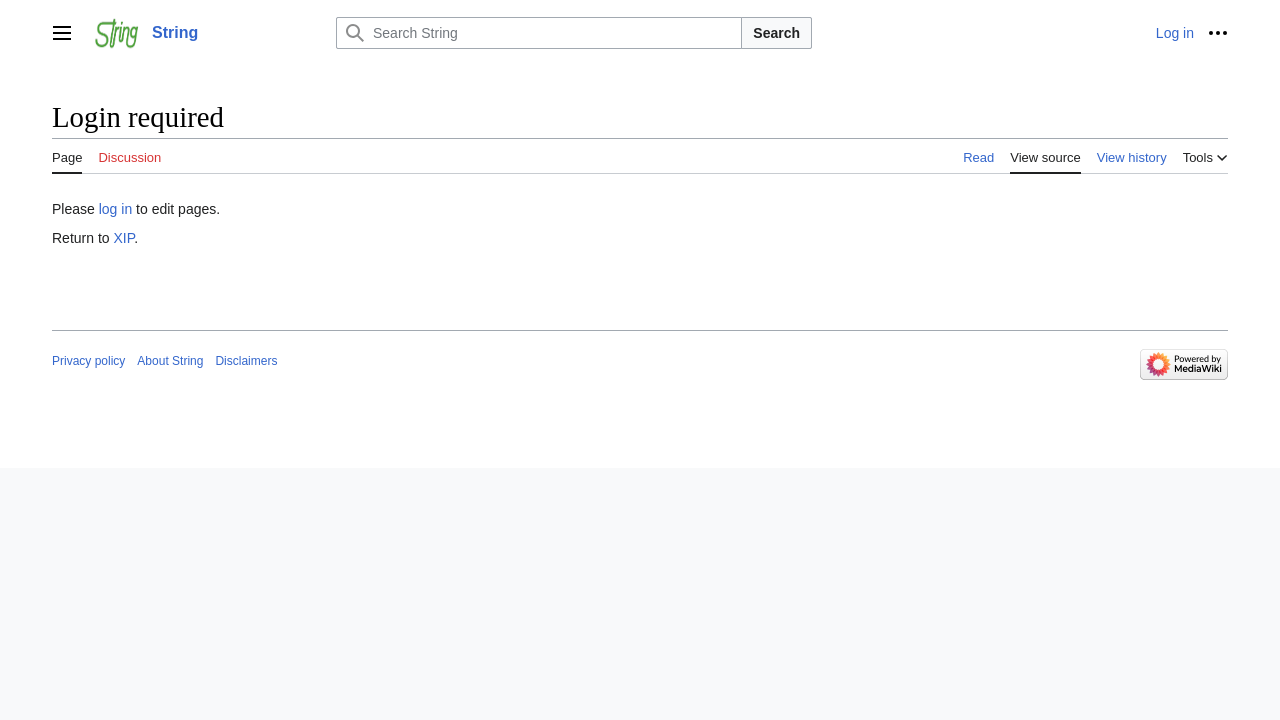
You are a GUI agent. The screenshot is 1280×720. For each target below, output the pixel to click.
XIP (123, 238)
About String (170, 361)
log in (115, 209)
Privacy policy (88, 361)
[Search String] (539, 33)
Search (776, 33)
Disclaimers (246, 361)
